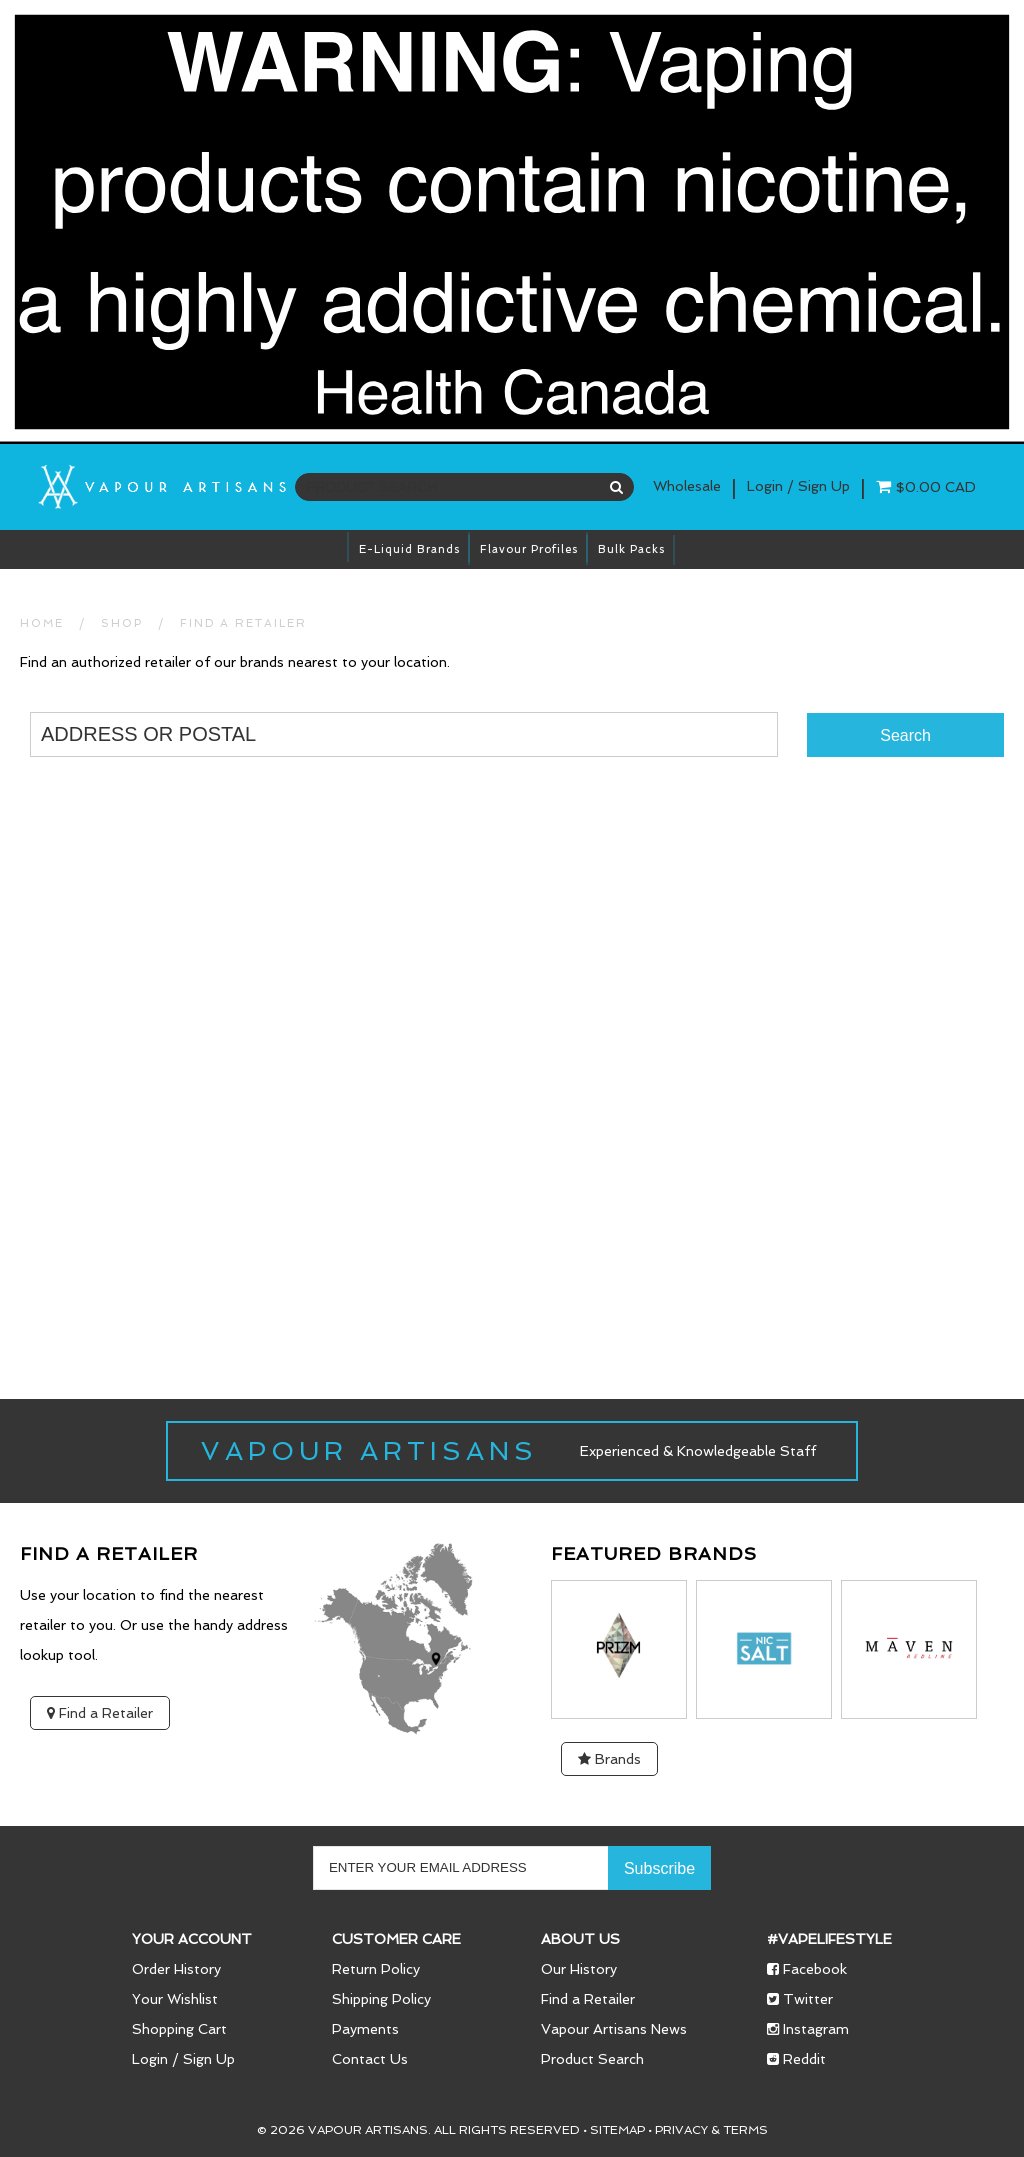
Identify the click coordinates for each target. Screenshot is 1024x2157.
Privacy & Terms (711, 2130)
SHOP (122, 623)
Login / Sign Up (183, 2059)
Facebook (807, 1969)
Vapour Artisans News (614, 2029)
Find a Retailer (243, 623)
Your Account (192, 1939)
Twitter (800, 1999)
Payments (365, 2029)
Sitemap (617, 2130)
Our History (579, 1969)
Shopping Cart (179, 2029)
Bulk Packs (631, 549)
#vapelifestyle (829, 1939)
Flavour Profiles (529, 549)
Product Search (592, 2059)
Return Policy (376, 1969)
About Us (580, 1939)
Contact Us (370, 2059)
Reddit (796, 2059)
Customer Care (396, 1939)
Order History (176, 1969)
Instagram (808, 2029)
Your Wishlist (175, 1999)
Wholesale (687, 486)
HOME (42, 623)
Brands (609, 1759)
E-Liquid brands (409, 549)
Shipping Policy (381, 1999)
